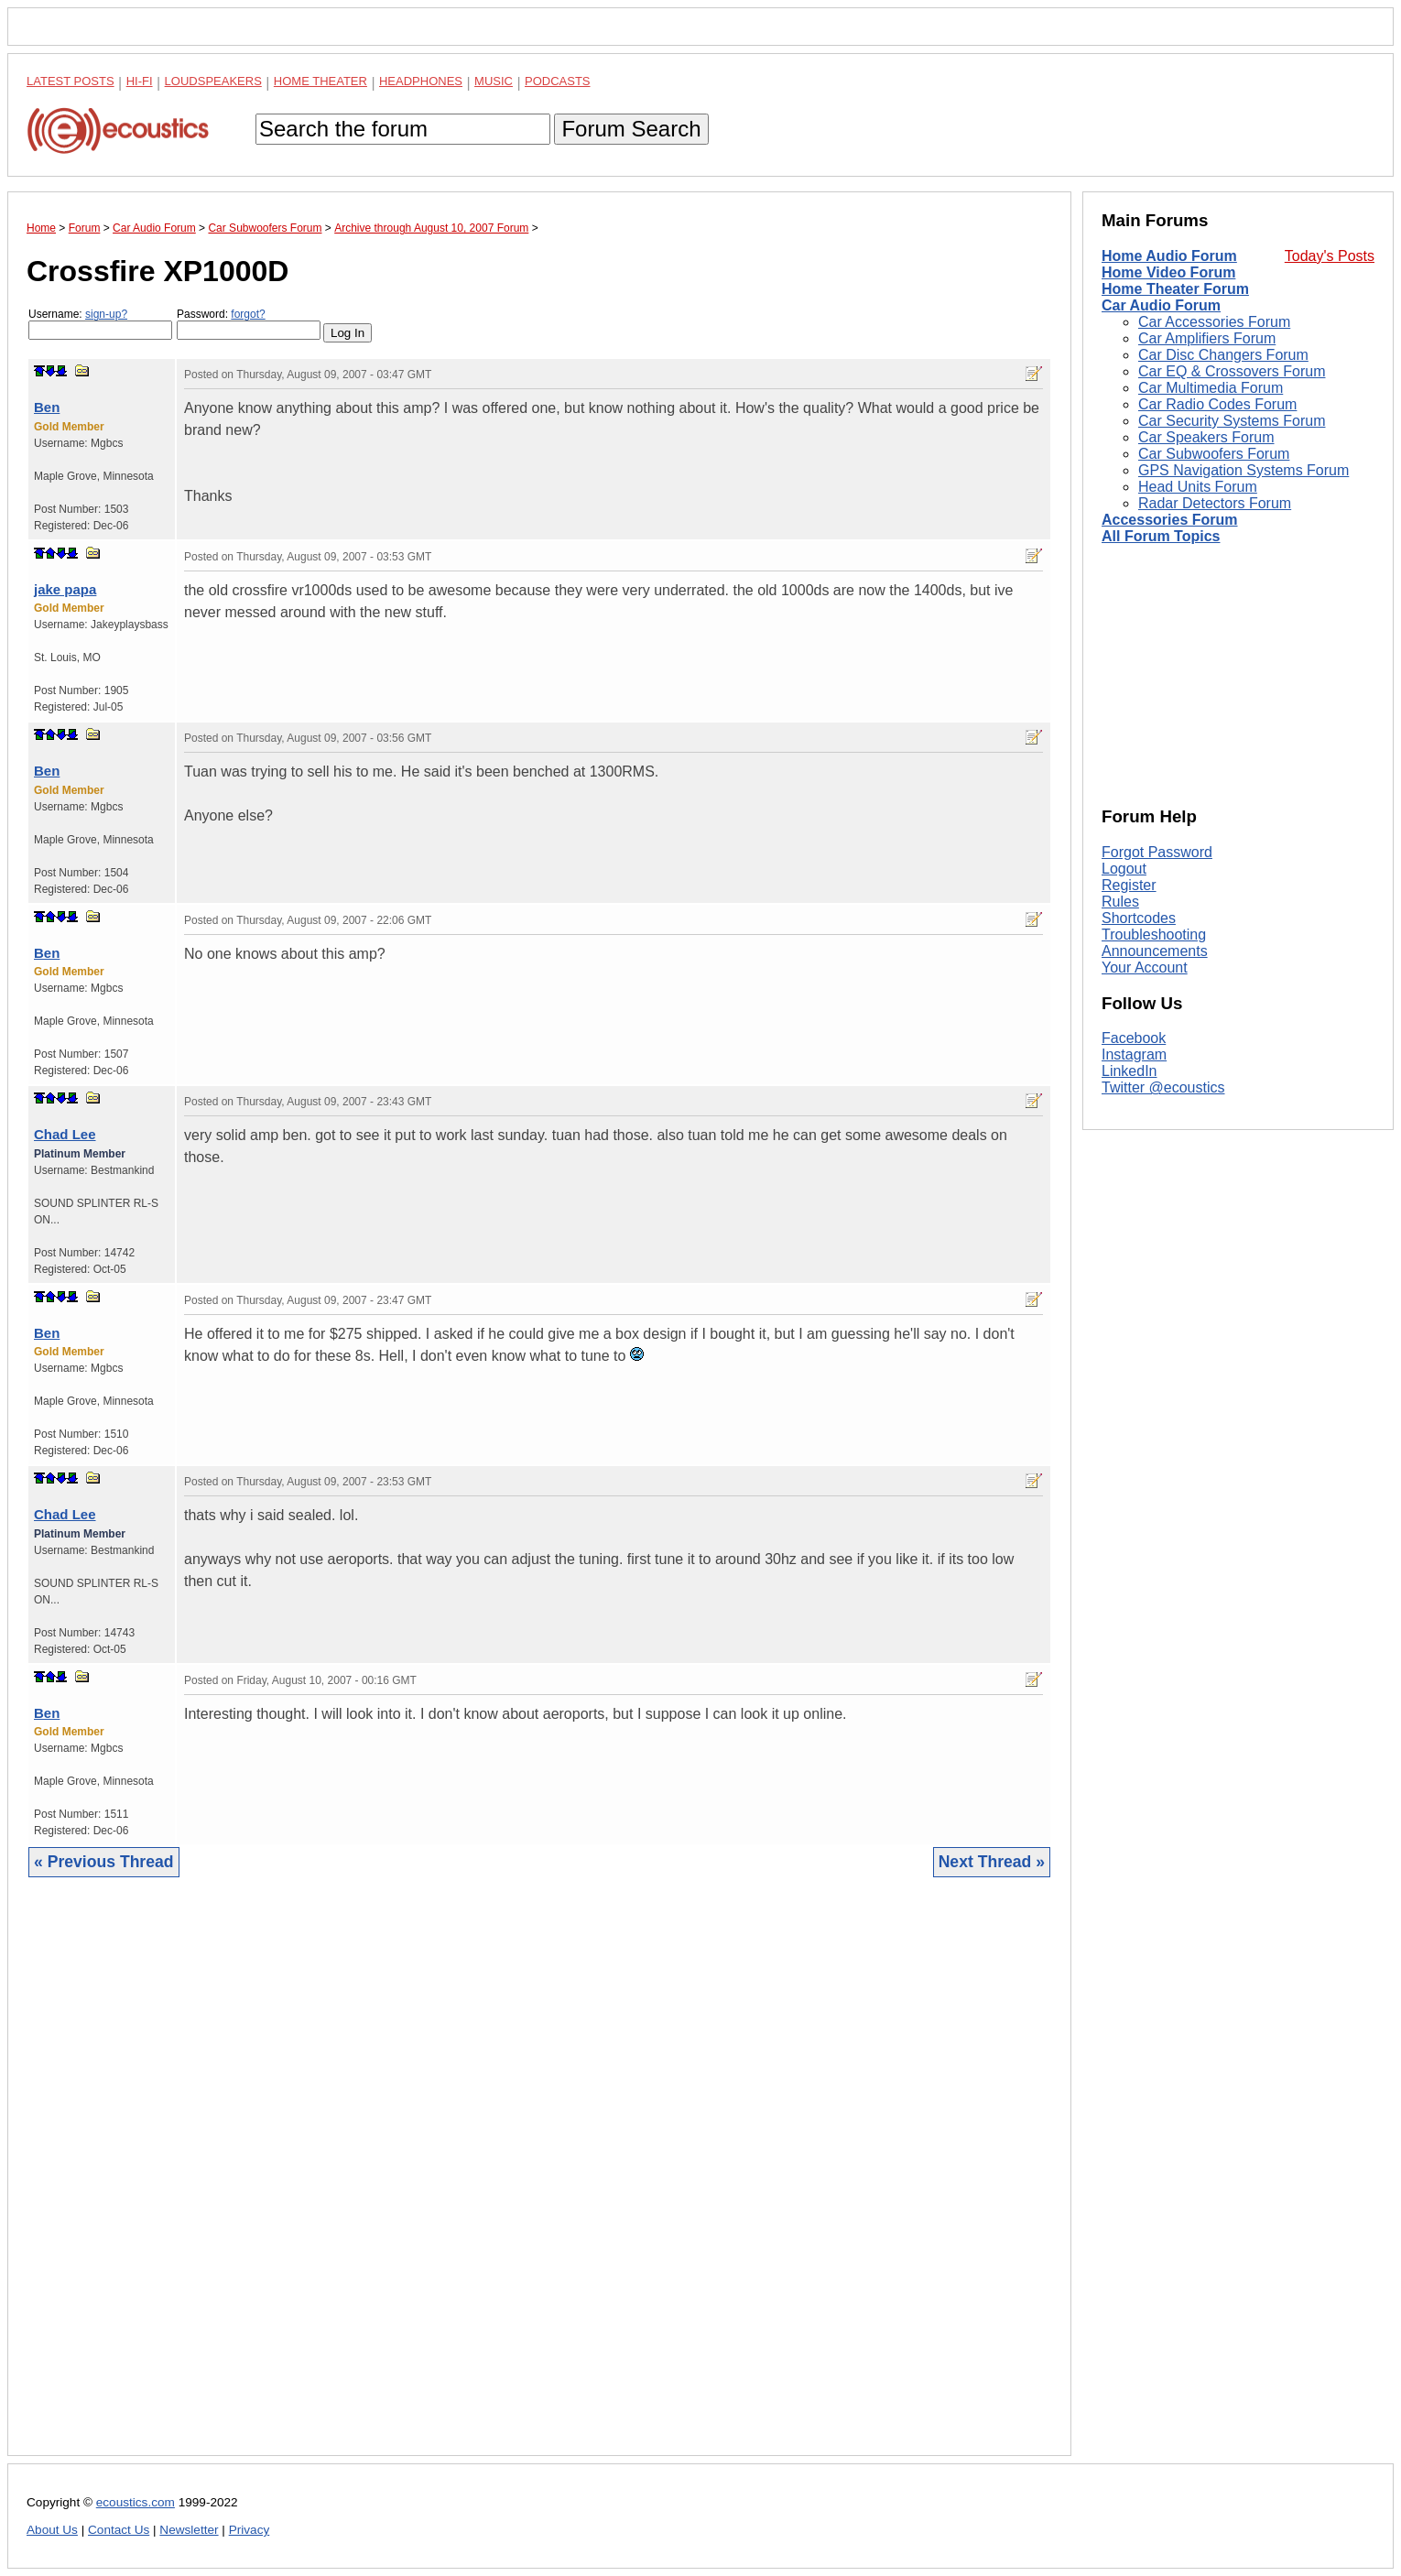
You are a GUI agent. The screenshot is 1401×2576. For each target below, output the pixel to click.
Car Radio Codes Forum (1217, 404)
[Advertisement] (539, 2180)
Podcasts (558, 81)
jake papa (65, 589)
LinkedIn (1129, 1071)
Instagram (1134, 1054)
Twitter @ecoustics (1163, 1087)
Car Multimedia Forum (1210, 388)
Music (493, 81)
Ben (47, 407)
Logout (1124, 868)
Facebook (1134, 1038)
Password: (248, 324)
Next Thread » (992, 1862)
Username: (100, 324)
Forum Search (630, 128)
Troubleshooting (1154, 934)
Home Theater (320, 81)
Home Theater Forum (1175, 289)
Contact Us (118, 2530)
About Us (52, 2530)
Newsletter (188, 2530)
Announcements (1155, 951)
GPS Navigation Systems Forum (1243, 470)
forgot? (248, 314)
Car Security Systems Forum (1231, 421)
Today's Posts (1329, 256)
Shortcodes (1139, 918)
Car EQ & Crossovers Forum (1231, 371)
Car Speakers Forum (1206, 437)
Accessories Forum (1170, 519)
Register (1129, 885)
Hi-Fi (139, 81)
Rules (1120, 901)
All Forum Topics (1161, 536)
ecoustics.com (135, 2502)
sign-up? (106, 314)
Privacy (249, 2530)
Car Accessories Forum (1214, 322)
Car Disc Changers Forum (1223, 355)
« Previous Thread (104, 1862)
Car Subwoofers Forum (1213, 454)
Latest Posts (70, 81)
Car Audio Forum (1161, 305)
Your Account (1145, 967)
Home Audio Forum (1169, 256)
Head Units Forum (1197, 487)
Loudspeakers (213, 81)
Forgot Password (1157, 852)
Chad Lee (65, 1134)
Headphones (420, 81)
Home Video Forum (1168, 272)
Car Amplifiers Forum (1207, 338)
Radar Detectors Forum (1214, 503)
